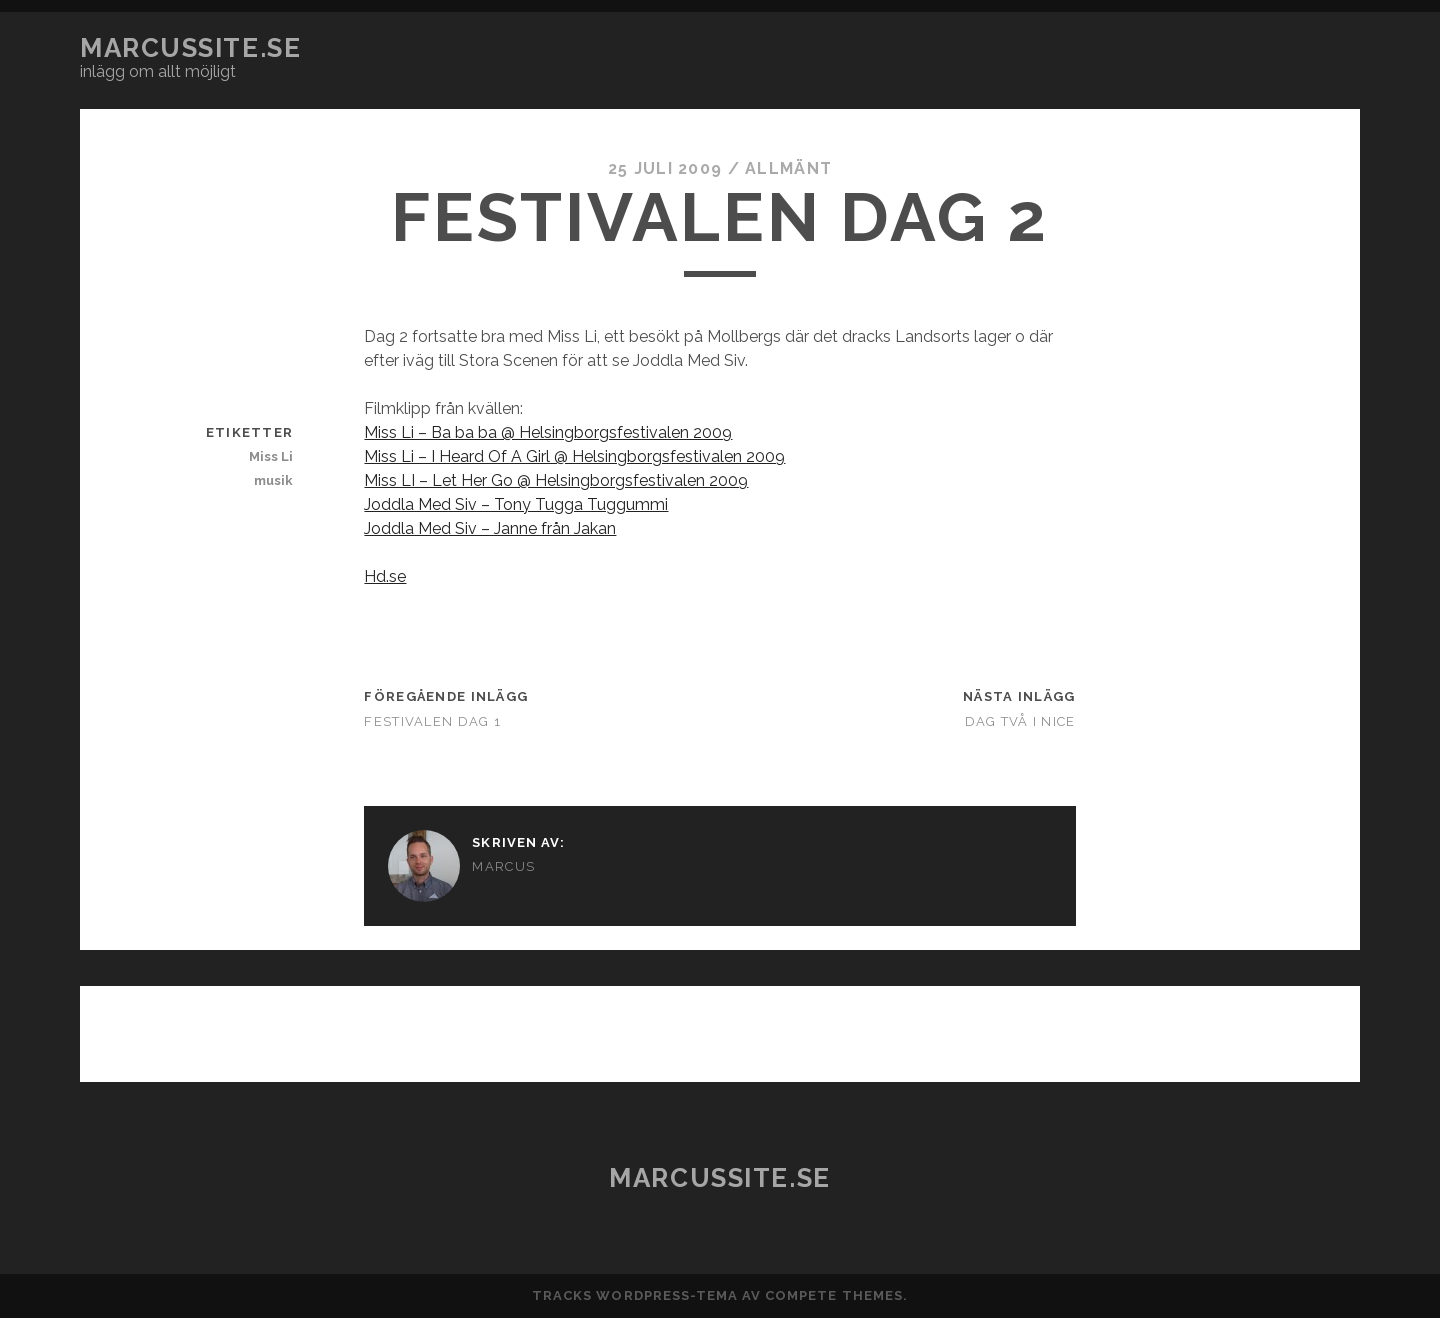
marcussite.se (190, 48)
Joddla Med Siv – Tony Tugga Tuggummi (516, 504)
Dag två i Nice (1020, 721)
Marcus (503, 866)
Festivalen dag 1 (432, 721)
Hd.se (385, 576)
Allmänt (788, 168)
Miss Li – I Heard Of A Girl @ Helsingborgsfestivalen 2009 (574, 456)
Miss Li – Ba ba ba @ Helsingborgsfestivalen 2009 (548, 432)
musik (273, 480)
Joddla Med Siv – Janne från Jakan (490, 528)
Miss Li (271, 456)
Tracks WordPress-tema (635, 1295)
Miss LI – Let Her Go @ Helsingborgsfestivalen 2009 (556, 480)
